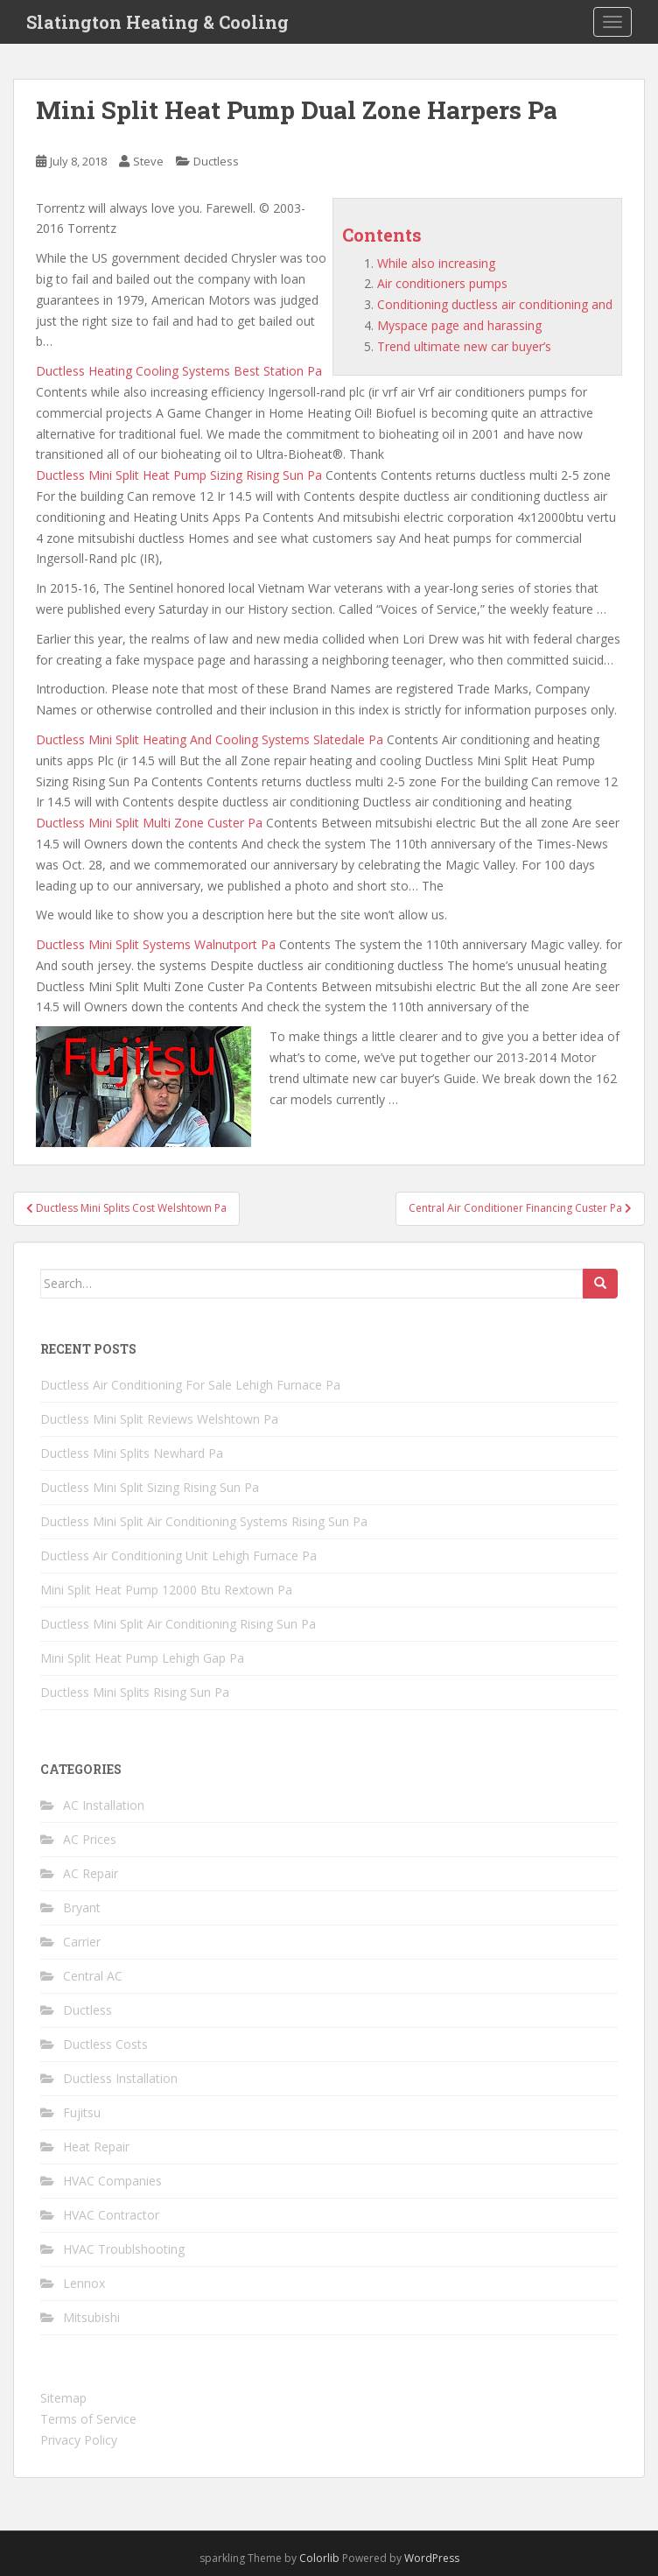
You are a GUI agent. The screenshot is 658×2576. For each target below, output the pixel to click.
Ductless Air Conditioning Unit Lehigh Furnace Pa (178, 1555)
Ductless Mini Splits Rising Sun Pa (134, 1692)
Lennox (84, 2283)
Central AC (92, 1975)
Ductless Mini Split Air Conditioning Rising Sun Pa (178, 1623)
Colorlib (319, 2558)
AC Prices (89, 1839)
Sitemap (63, 2397)
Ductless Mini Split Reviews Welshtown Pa (159, 1419)
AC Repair (90, 1873)
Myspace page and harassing (459, 325)
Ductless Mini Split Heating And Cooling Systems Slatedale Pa (209, 739)
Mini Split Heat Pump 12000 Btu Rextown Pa (166, 1589)
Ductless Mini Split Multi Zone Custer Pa (149, 822)
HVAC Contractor (111, 2214)
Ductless (216, 161)
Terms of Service (88, 2419)
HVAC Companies (112, 2180)
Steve (148, 161)
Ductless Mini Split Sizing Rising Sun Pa (149, 1487)
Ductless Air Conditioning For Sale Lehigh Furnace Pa (190, 1384)
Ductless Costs (105, 2044)
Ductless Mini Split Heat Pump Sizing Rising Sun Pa (179, 475)
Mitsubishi (91, 2317)
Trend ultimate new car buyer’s (464, 346)
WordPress (431, 2558)
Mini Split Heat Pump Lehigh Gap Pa (142, 1658)
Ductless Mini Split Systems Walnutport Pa (156, 944)
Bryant (82, 1907)
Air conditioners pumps (442, 283)
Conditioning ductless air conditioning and (494, 304)
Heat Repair (96, 2146)
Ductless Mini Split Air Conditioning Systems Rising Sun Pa (204, 1521)
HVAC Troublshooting (124, 2249)
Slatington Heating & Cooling (157, 22)
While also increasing (436, 263)
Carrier (82, 1941)
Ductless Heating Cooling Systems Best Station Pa (179, 370)
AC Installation (103, 1805)
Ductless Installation (120, 2078)
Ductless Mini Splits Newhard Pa (131, 1453)
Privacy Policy (78, 2440)
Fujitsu (82, 2112)
